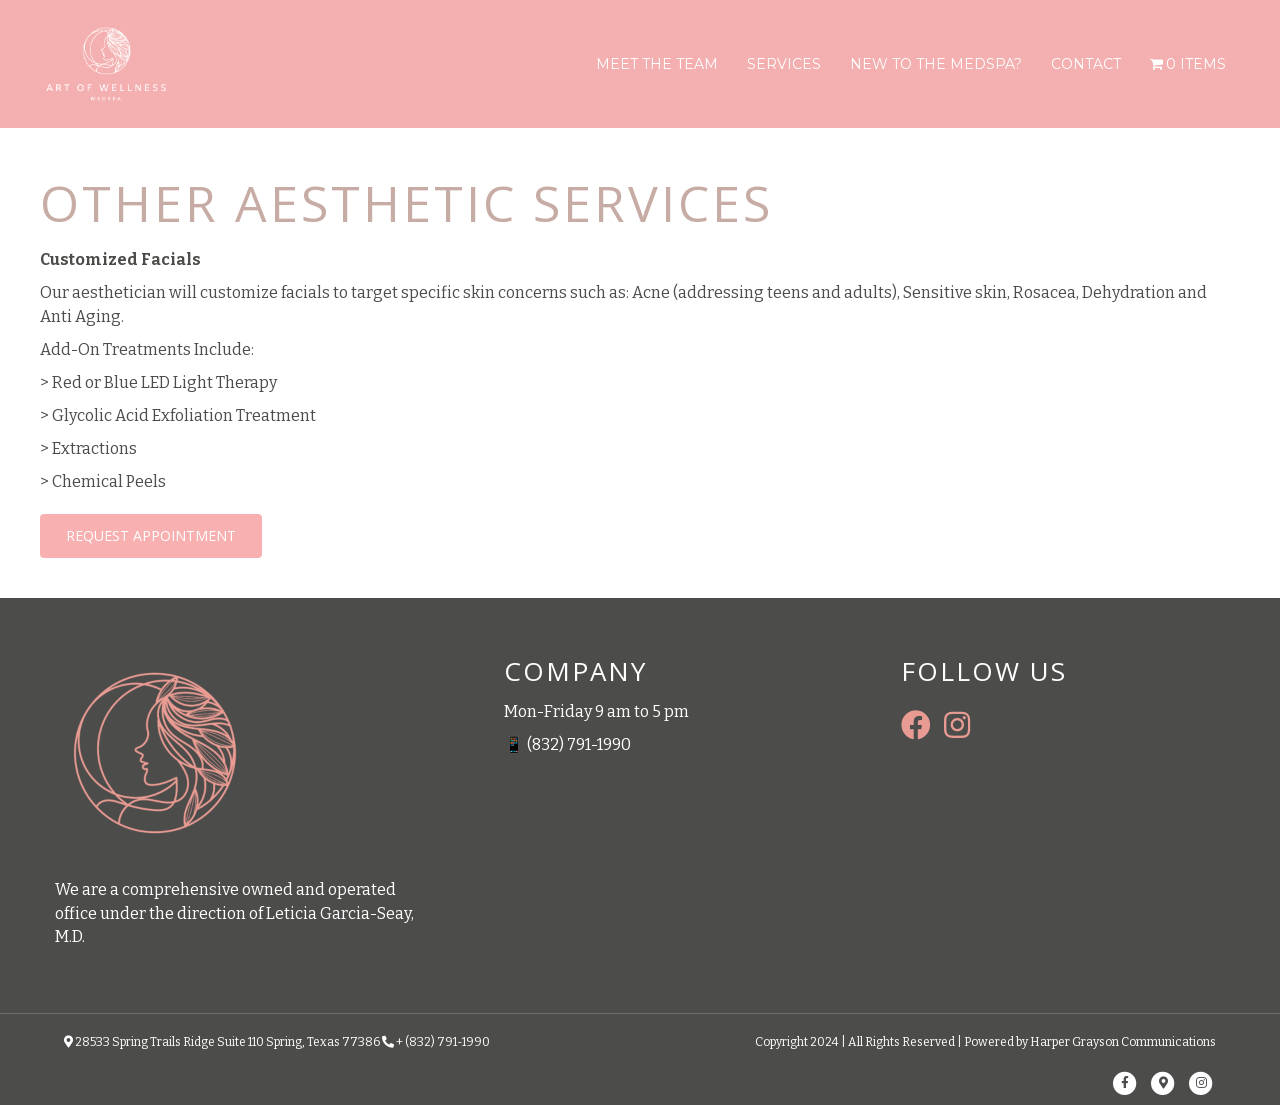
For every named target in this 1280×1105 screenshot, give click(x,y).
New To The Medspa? (936, 64)
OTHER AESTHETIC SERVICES (406, 203)
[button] (151, 536)
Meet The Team (657, 64)
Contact (1086, 64)
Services (784, 64)
